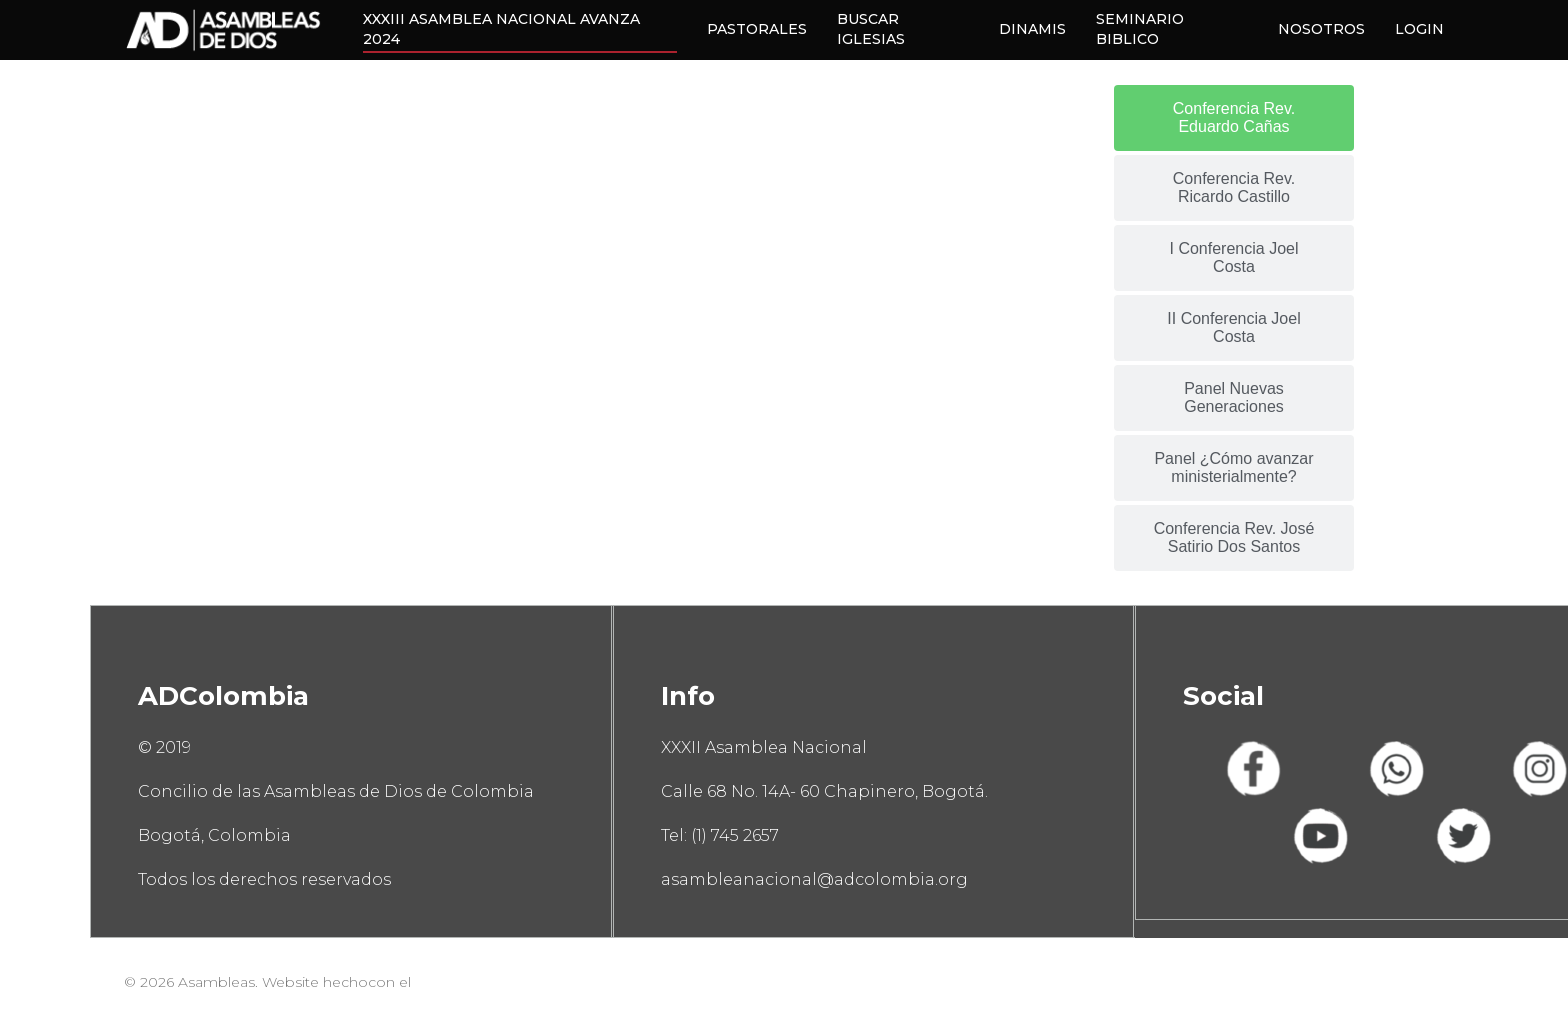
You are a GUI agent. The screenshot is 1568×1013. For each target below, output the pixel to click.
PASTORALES (757, 29)
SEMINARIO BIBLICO (1140, 29)
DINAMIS (1032, 29)
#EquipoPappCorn (482, 982)
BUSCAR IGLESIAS (871, 29)
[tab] (1234, 118)
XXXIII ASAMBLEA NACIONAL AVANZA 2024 (501, 29)
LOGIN (1419, 29)
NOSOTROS (1321, 29)
